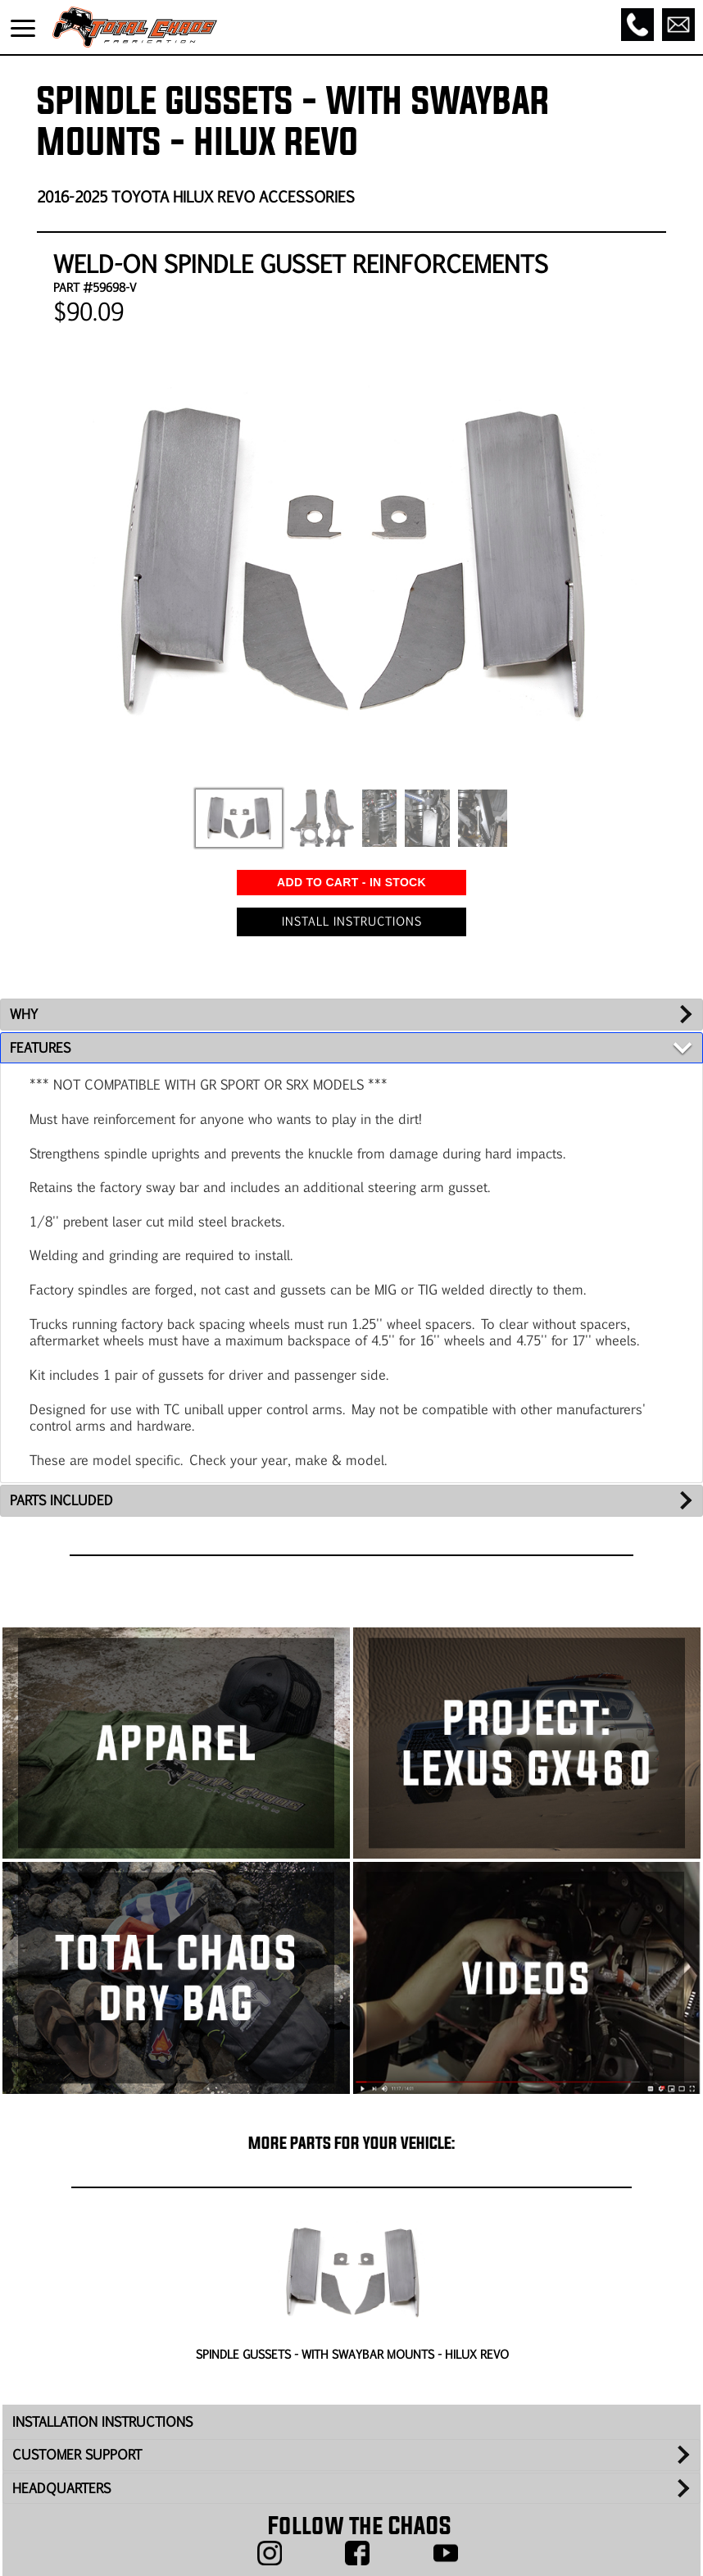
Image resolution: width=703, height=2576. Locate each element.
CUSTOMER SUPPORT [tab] (77, 2454)
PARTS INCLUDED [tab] (61, 1500)
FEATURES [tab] (40, 1047)
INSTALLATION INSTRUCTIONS (102, 2421)
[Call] (637, 24)
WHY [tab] (24, 1013)
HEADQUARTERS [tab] (61, 2487)
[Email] (678, 24)
